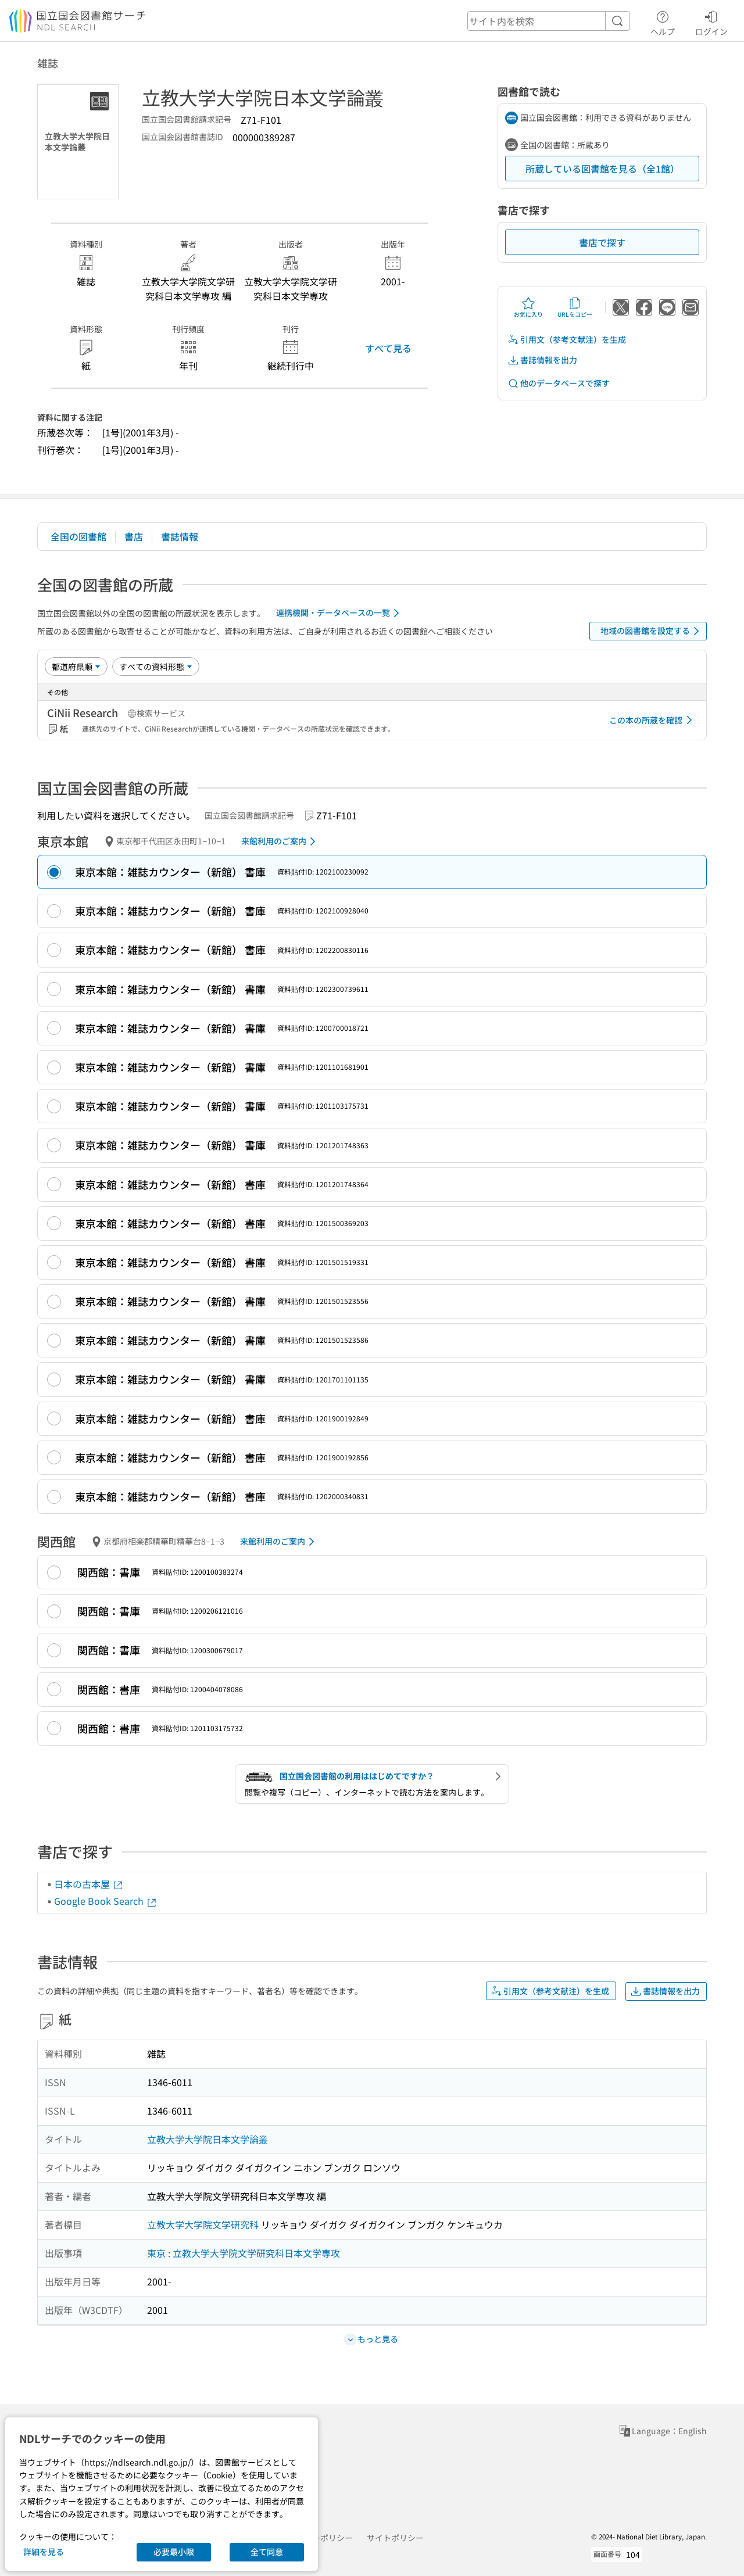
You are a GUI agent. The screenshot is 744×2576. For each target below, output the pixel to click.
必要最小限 (173, 2551)
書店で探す (602, 242)
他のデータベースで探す (558, 383)
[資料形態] (155, 666)
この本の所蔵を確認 (652, 720)
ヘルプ (662, 21)
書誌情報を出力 (542, 360)
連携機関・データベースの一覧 (339, 613)
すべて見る (388, 348)
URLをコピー (574, 307)
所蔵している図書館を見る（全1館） (602, 168)
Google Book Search (106, 1901)
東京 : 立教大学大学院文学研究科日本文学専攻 (243, 2253)
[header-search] (548, 21)
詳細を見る (43, 2551)
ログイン (711, 21)
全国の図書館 (78, 536)
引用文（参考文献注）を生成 (566, 340)
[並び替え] (76, 666)
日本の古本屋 (89, 1884)
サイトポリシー (395, 2537)
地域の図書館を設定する (651, 631)
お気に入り (528, 307)
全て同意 (267, 2551)
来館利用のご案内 (280, 841)
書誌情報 (179, 536)
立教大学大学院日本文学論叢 (207, 2139)
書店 (133, 536)
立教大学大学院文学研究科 (203, 2224)
